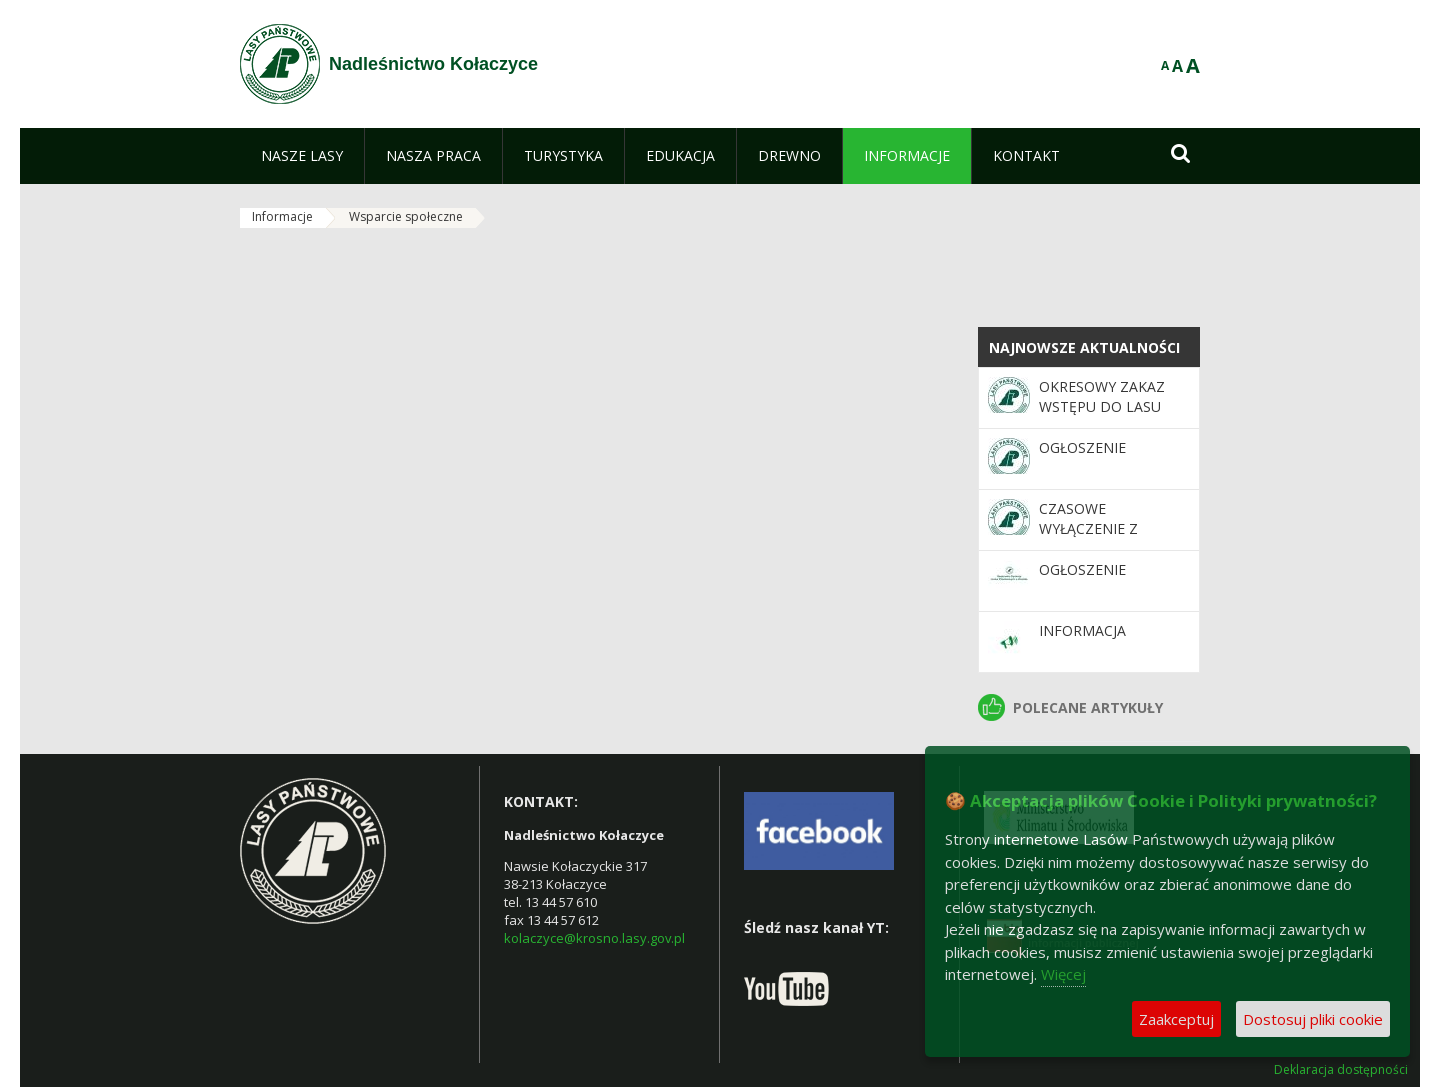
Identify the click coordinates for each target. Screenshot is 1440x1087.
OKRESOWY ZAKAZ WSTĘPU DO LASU (1102, 396)
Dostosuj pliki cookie (1313, 1019)
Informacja (1082, 630)
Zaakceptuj (1176, 1019)
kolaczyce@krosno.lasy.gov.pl (594, 938)
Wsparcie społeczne (406, 216)
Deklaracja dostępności (1341, 1070)
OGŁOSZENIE (1082, 447)
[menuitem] (302, 156)
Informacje (282, 216)
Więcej (1063, 974)
